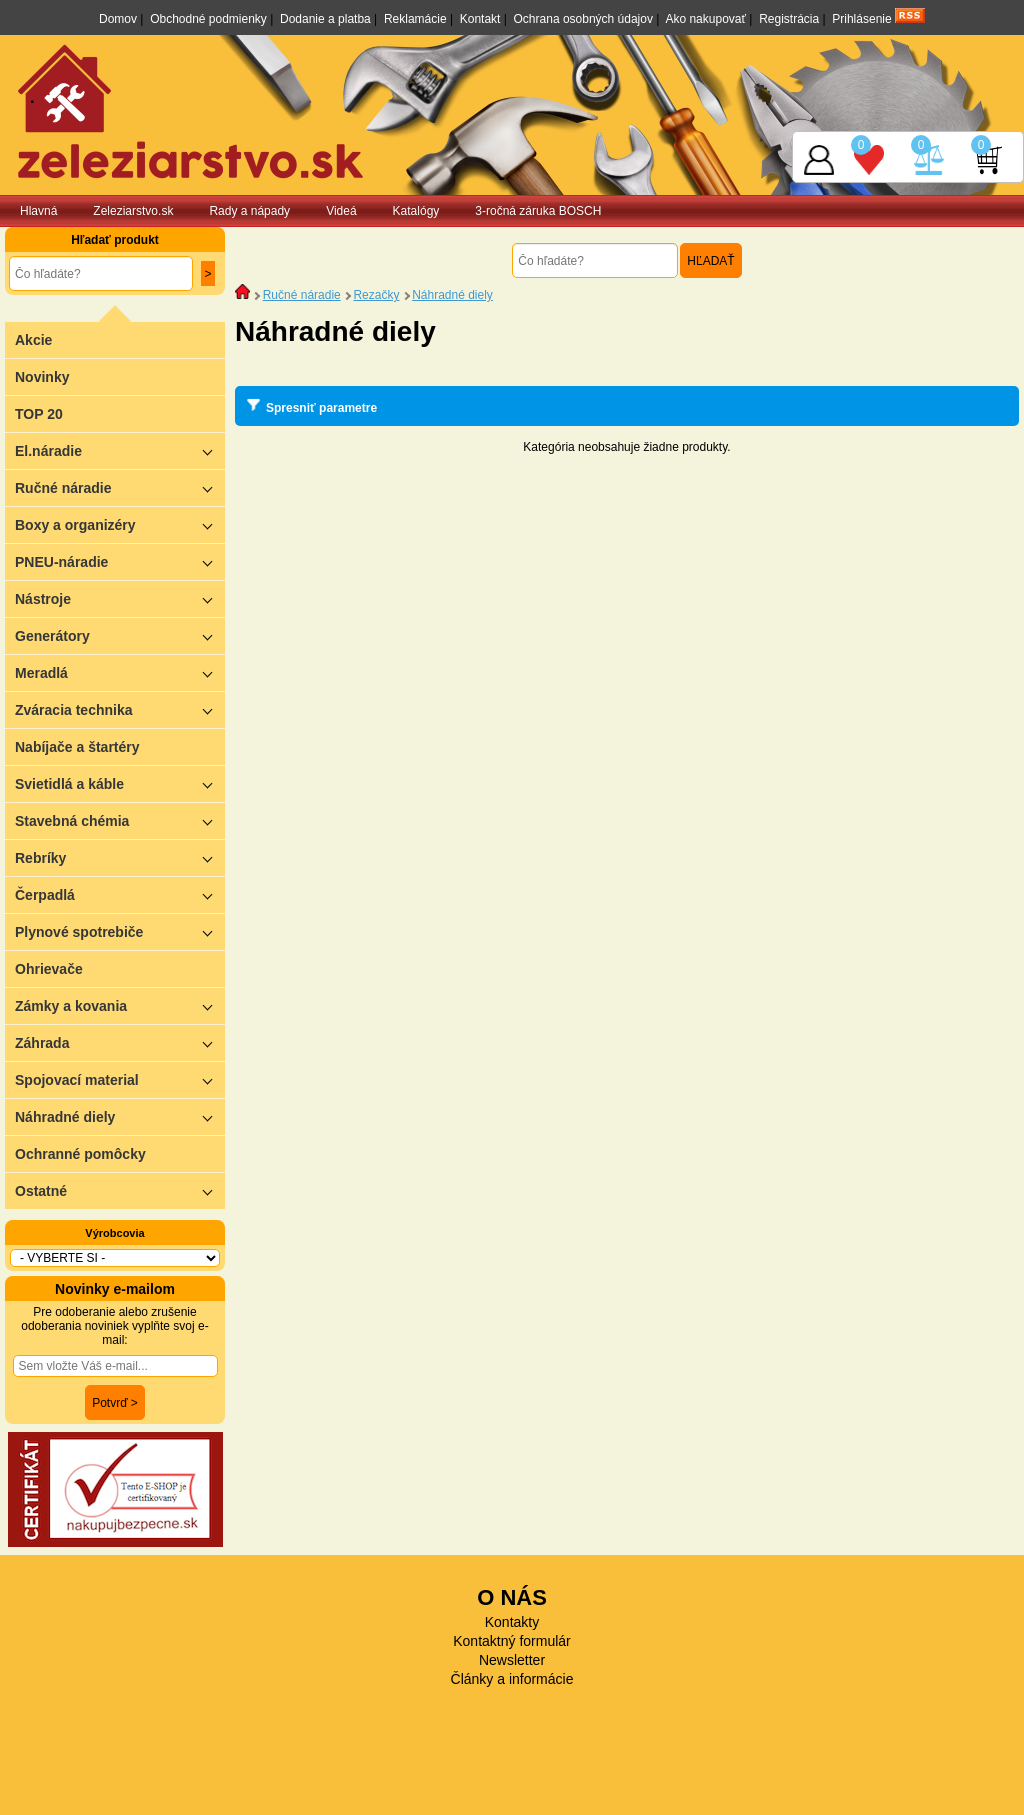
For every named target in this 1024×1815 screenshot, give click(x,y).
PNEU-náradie (120, 561)
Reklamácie (415, 19)
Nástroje (120, 598)
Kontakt (480, 19)
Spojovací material (120, 1079)
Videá (341, 211)
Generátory (120, 635)
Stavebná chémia (120, 820)
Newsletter (512, 1660)
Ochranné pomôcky (80, 1154)
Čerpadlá (120, 894)
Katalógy (416, 211)
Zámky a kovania (120, 1005)
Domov (118, 19)
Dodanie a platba (325, 19)
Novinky (42, 377)
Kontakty (512, 1622)
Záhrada (120, 1042)
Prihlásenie (861, 19)
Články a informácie (512, 1679)
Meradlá (120, 672)
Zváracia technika (120, 709)
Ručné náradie (120, 487)
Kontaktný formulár (512, 1641)
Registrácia (789, 19)
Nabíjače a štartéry (77, 747)
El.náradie (120, 450)
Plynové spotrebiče (120, 931)
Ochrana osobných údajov (583, 19)
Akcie (33, 340)
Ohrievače (49, 969)
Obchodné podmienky (208, 19)
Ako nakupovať (705, 19)
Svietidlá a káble (120, 783)
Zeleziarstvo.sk (133, 211)
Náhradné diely (120, 1116)
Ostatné (120, 1190)
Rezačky (376, 295)
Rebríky (120, 857)
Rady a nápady (249, 211)
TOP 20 (39, 414)
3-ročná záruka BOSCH (538, 211)
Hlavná (38, 211)
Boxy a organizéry (120, 524)
